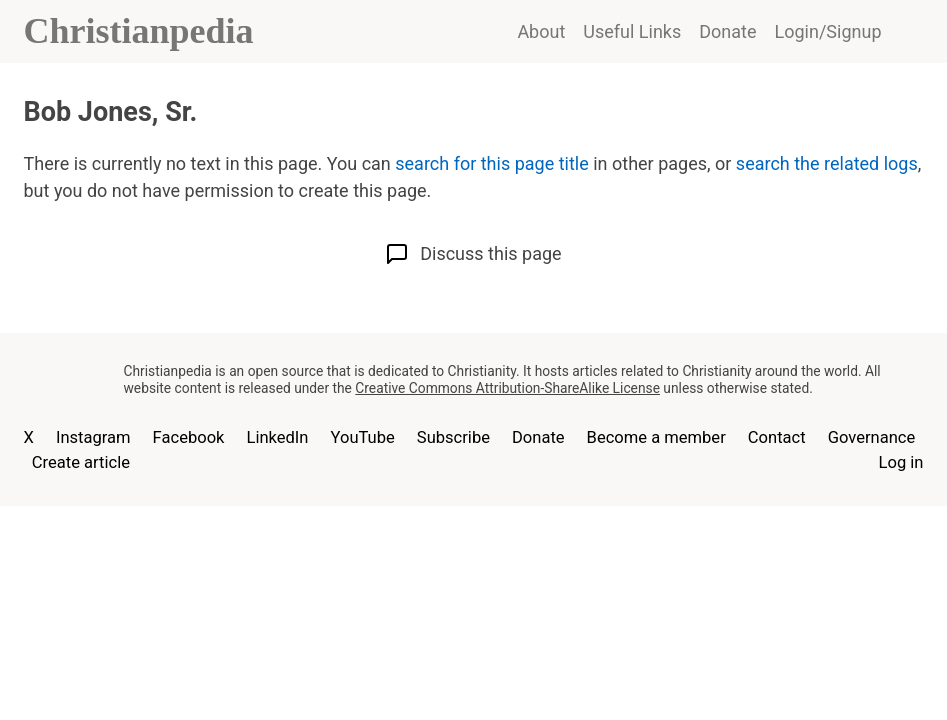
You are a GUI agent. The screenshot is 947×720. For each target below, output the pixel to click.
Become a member (656, 437)
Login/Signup (828, 31)
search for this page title (491, 163)
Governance (872, 437)
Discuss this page (473, 254)
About (541, 31)
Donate (727, 31)
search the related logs (827, 163)
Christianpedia (139, 31)
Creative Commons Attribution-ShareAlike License (507, 388)
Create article (81, 462)
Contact (777, 437)
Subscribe (453, 437)
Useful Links (632, 31)
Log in (901, 462)
